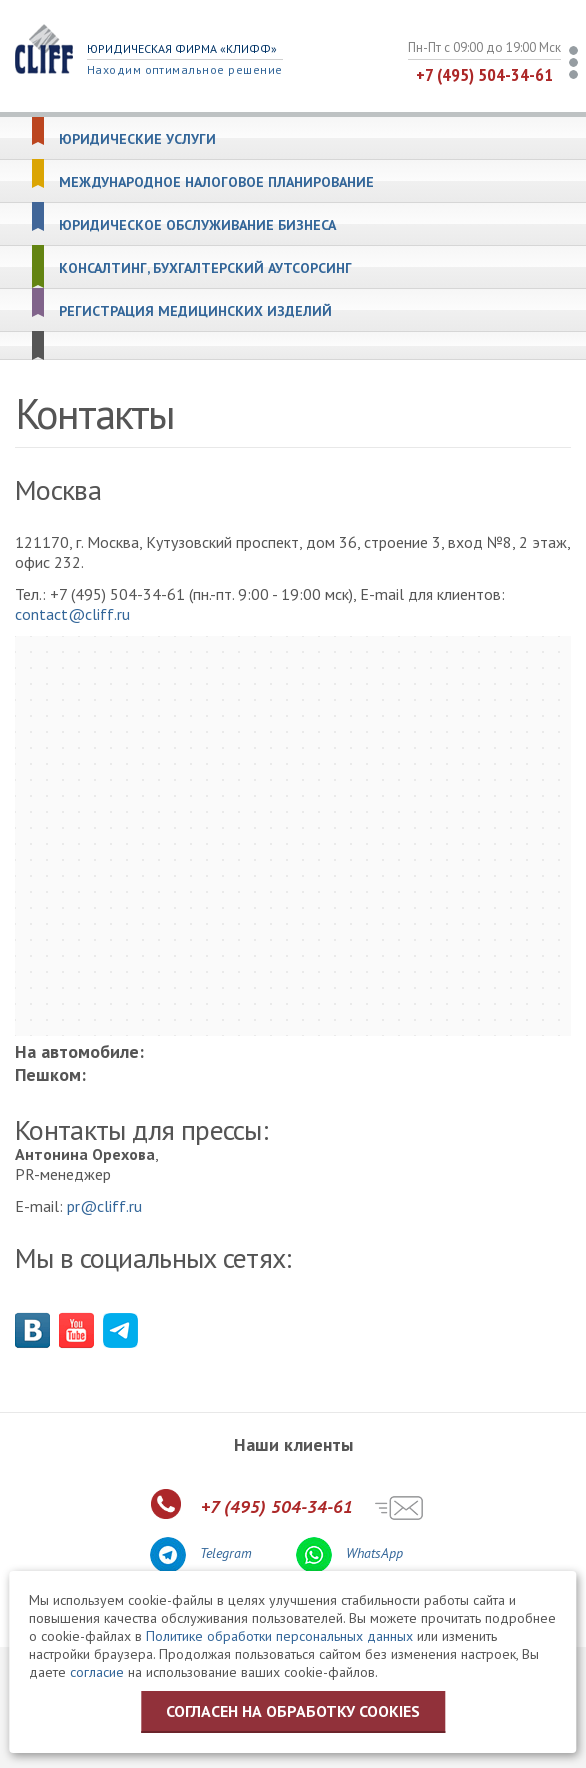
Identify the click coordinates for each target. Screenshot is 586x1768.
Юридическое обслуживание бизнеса (197, 225)
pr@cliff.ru (104, 1206)
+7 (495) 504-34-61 (484, 74)
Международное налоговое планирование (216, 182)
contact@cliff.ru (72, 614)
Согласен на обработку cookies (293, 1711)
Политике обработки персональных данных (279, 1636)
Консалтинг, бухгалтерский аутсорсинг (205, 268)
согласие (97, 1672)
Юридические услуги (137, 139)
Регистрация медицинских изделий (195, 311)
